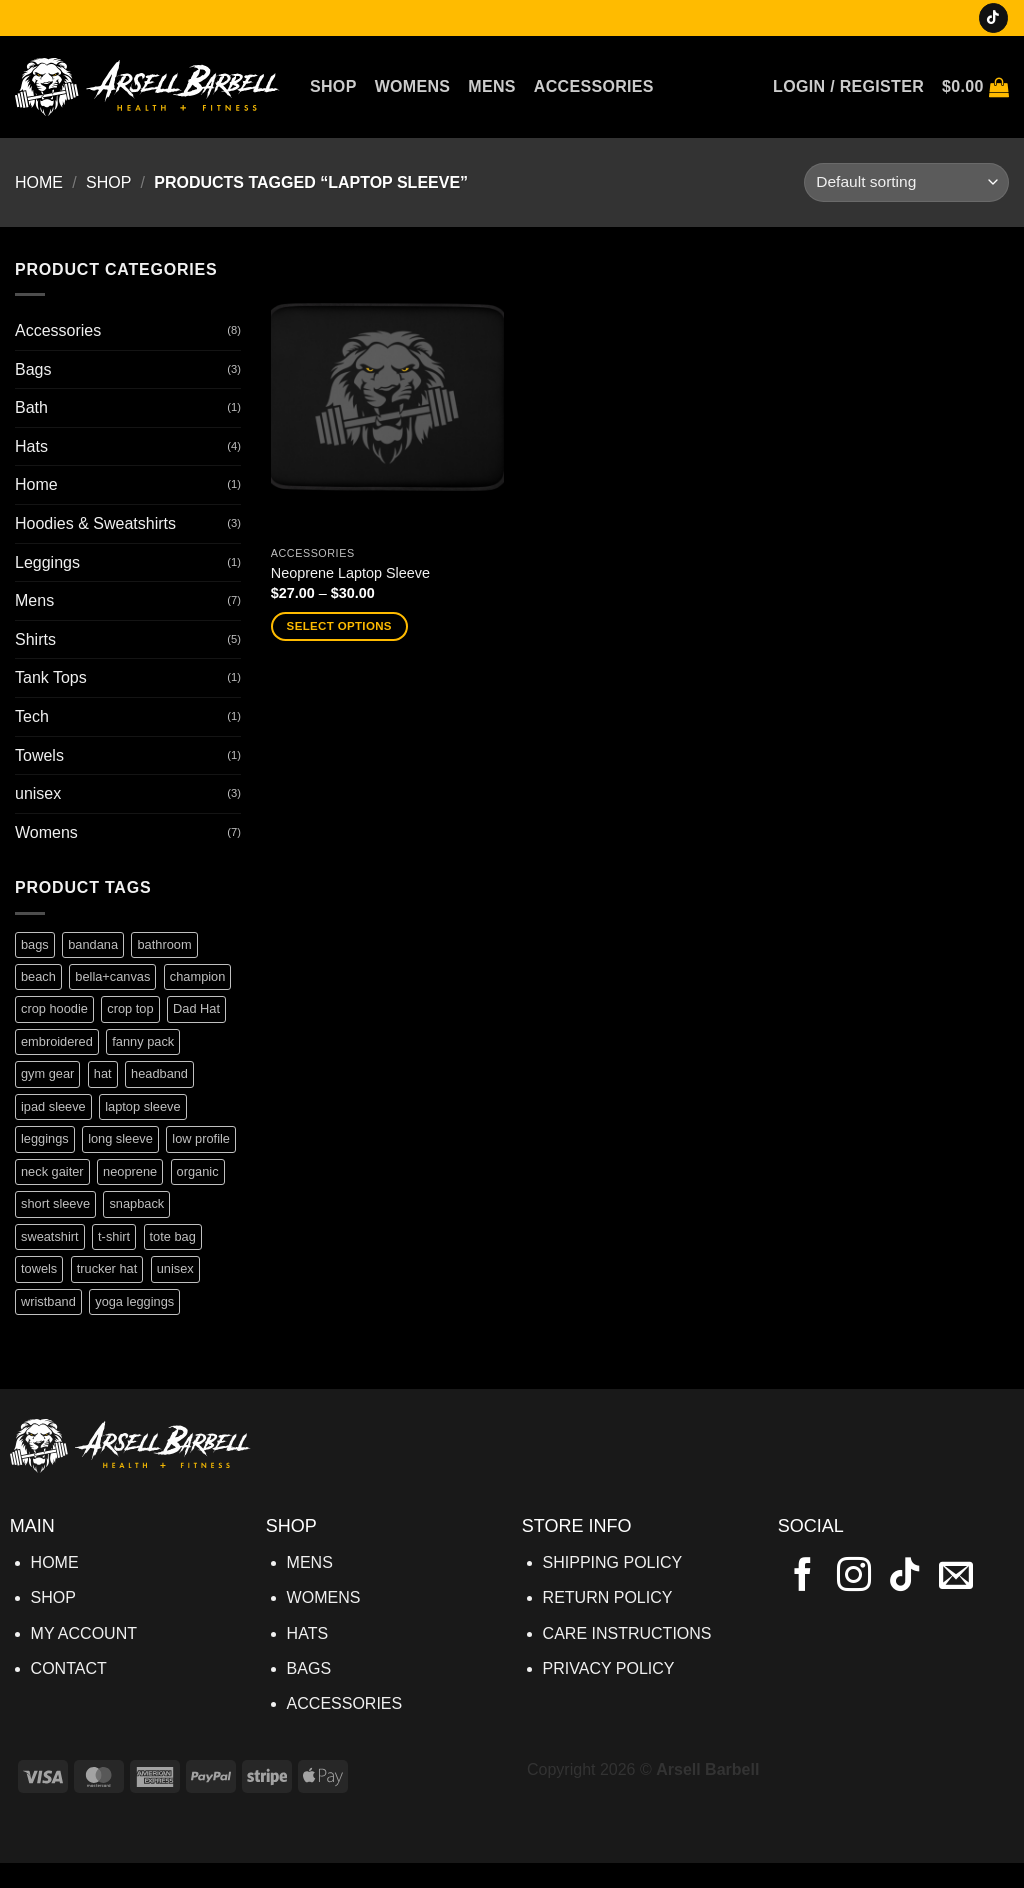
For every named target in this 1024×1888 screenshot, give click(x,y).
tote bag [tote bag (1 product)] (173, 1236)
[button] (848, 87)
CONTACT (69, 1668)
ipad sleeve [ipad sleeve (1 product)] (53, 1106)
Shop (333, 86)
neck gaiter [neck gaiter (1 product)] (52, 1171)
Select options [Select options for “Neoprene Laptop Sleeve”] (339, 626)
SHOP (53, 1597)
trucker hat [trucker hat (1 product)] (107, 1268)
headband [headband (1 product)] (159, 1073)
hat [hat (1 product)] (103, 1073)
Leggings (47, 562)
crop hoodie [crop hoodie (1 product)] (54, 1008)
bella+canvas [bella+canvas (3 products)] (112, 976)
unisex (38, 793)
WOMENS (324, 1597)
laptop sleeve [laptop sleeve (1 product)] (142, 1106)
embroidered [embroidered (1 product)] (57, 1041)
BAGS (309, 1668)
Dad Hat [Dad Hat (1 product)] (196, 1008)
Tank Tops (51, 677)
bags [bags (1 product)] (35, 944)
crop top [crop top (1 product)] (130, 1008)
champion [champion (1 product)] (198, 976)
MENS (310, 1562)
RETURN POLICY (608, 1597)
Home (39, 182)
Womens (413, 86)
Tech (32, 716)
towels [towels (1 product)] (39, 1268)
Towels (39, 755)
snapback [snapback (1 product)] (136, 1203)
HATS (307, 1633)
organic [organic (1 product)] (198, 1171)
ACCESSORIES (345, 1703)
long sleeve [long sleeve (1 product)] (120, 1138)
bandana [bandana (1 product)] (93, 944)
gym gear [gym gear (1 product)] (47, 1073)
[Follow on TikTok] (993, 18)
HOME (55, 1562)
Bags (33, 369)
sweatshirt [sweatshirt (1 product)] (50, 1236)
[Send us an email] (956, 1577)
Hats (31, 446)
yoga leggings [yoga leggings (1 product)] (134, 1301)
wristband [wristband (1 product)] (48, 1301)
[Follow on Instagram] (854, 1577)
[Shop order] (906, 182)
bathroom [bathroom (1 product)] (164, 944)
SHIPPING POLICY (613, 1562)
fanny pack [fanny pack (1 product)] (143, 1041)
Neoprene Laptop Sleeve (350, 573)
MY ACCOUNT (84, 1633)
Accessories (594, 86)
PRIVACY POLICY (609, 1668)
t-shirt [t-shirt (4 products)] (114, 1236)
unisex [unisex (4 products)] (175, 1268)
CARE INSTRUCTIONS (627, 1633)
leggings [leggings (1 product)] (45, 1138)
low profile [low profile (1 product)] (201, 1138)
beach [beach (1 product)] (38, 976)
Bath (31, 407)
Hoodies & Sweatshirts (95, 523)
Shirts (35, 639)
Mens (492, 86)
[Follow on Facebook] (803, 1577)
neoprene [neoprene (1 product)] (130, 1171)
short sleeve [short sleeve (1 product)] (55, 1203)
